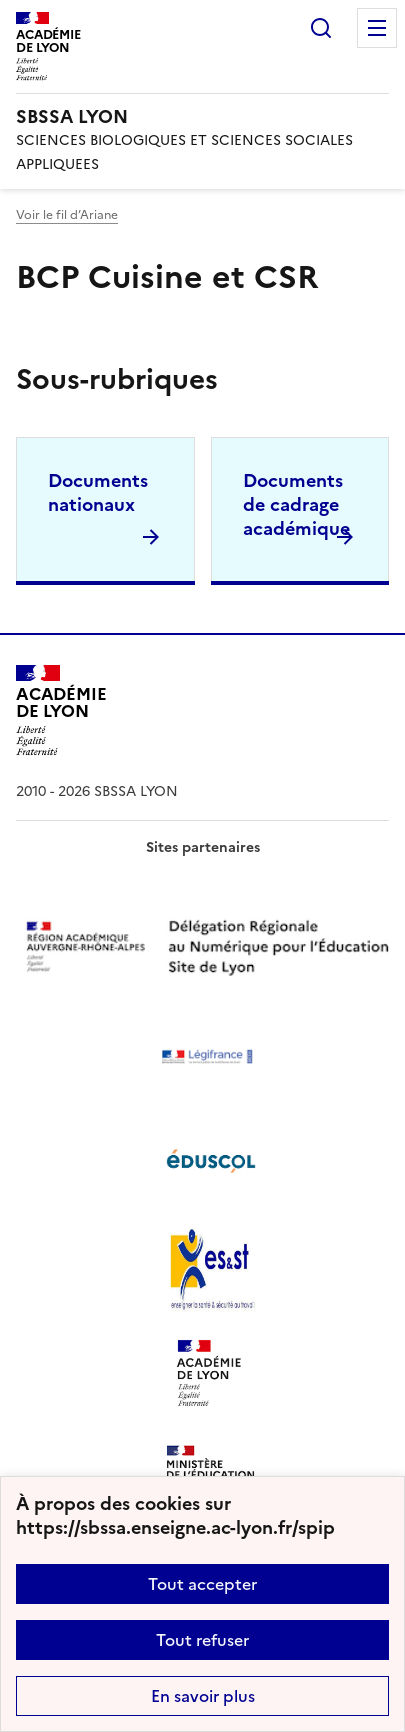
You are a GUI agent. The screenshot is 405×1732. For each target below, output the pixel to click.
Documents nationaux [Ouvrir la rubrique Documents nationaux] (98, 492)
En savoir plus (203, 1696)
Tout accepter (202, 1584)
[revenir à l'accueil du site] (202, 117)
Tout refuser (202, 1640)
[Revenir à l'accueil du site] (61, 710)
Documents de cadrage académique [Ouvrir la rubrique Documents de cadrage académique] (296, 504)
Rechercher (321, 28)
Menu (377, 28)
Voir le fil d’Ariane (67, 215)
